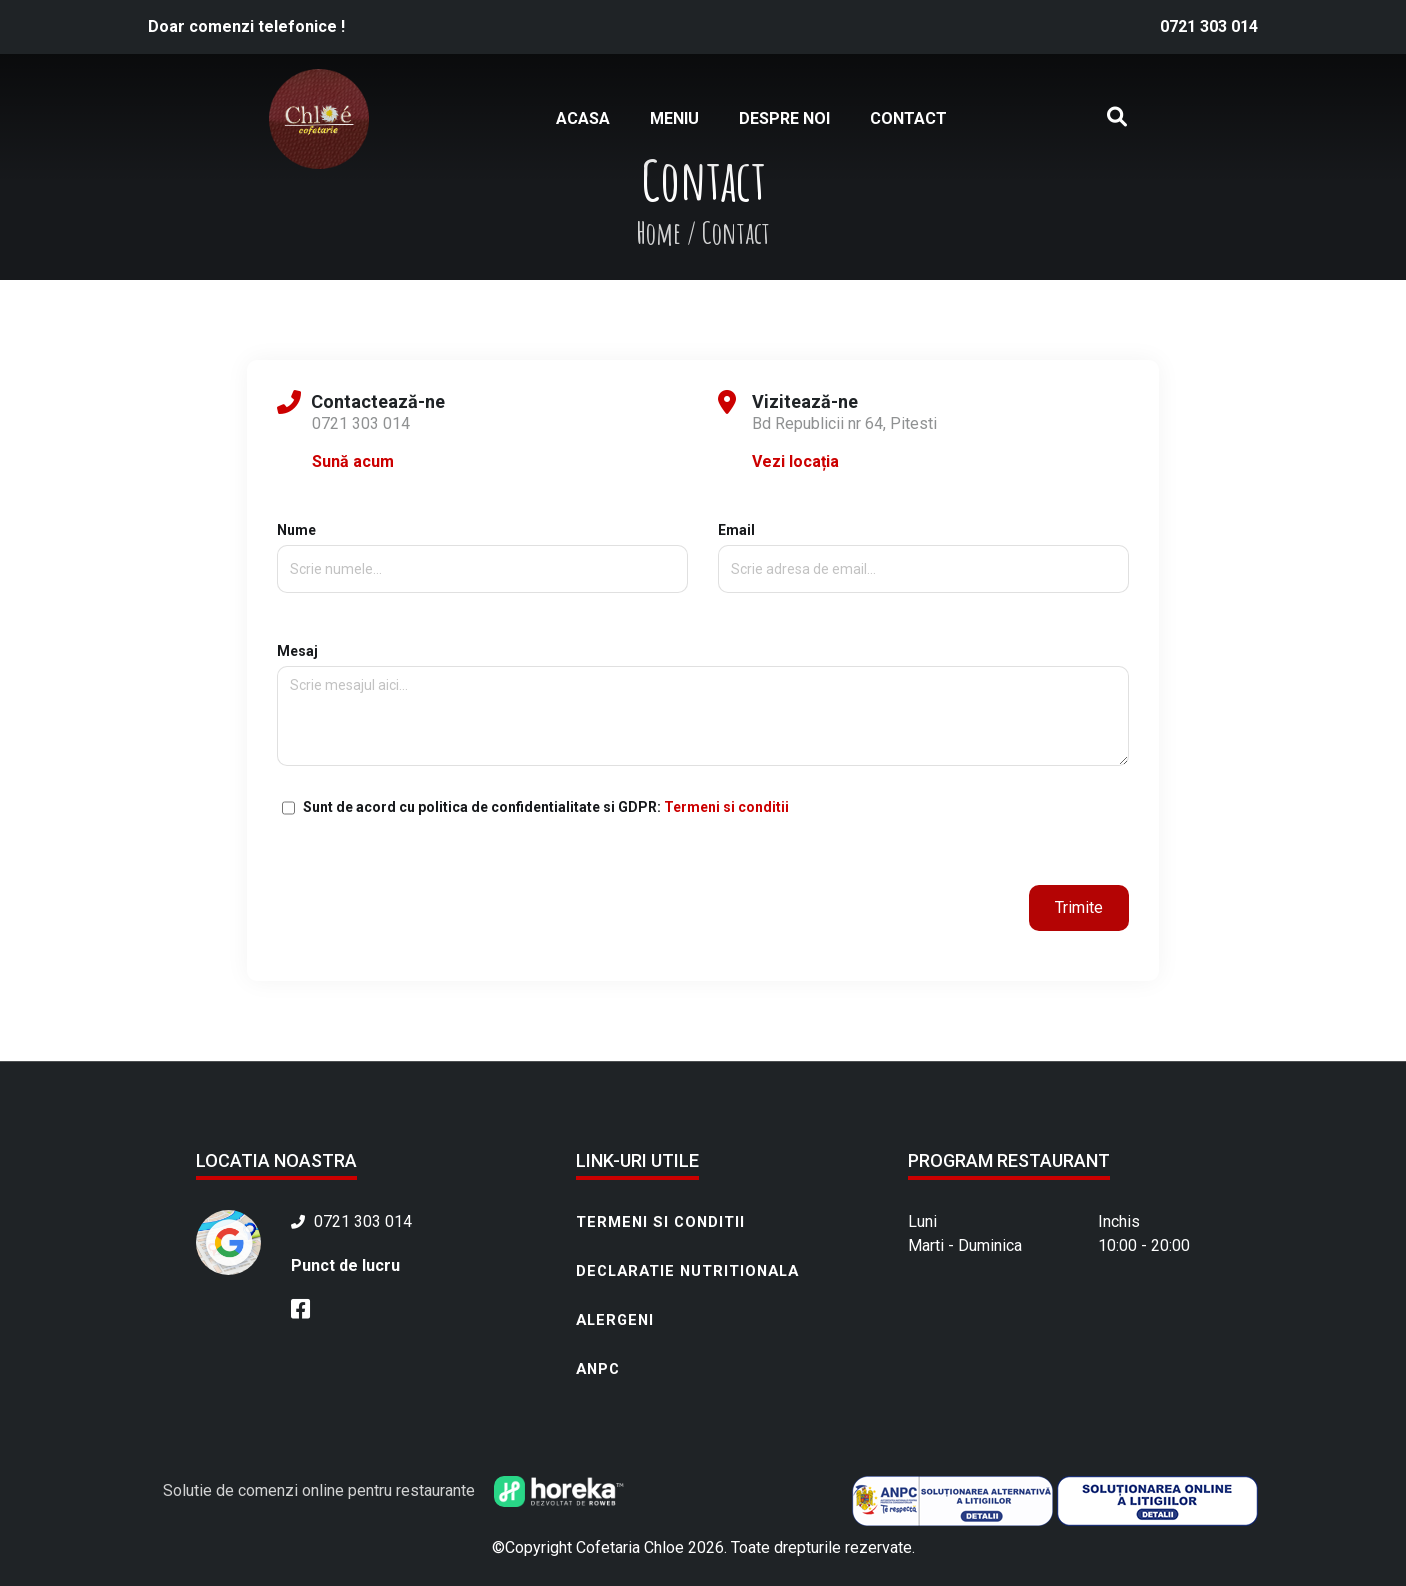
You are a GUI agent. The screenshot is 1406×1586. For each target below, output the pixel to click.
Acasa (583, 118)
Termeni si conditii (726, 807)
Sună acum (353, 461)
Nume (482, 549)
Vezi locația (795, 461)
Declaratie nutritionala (687, 1271)
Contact (908, 118)
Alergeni (615, 1320)
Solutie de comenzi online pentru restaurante (393, 1490)
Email (923, 549)
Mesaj (703, 706)
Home (658, 232)
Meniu (674, 118)
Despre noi (784, 118)
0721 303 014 (1209, 26)
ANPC (598, 1369)
